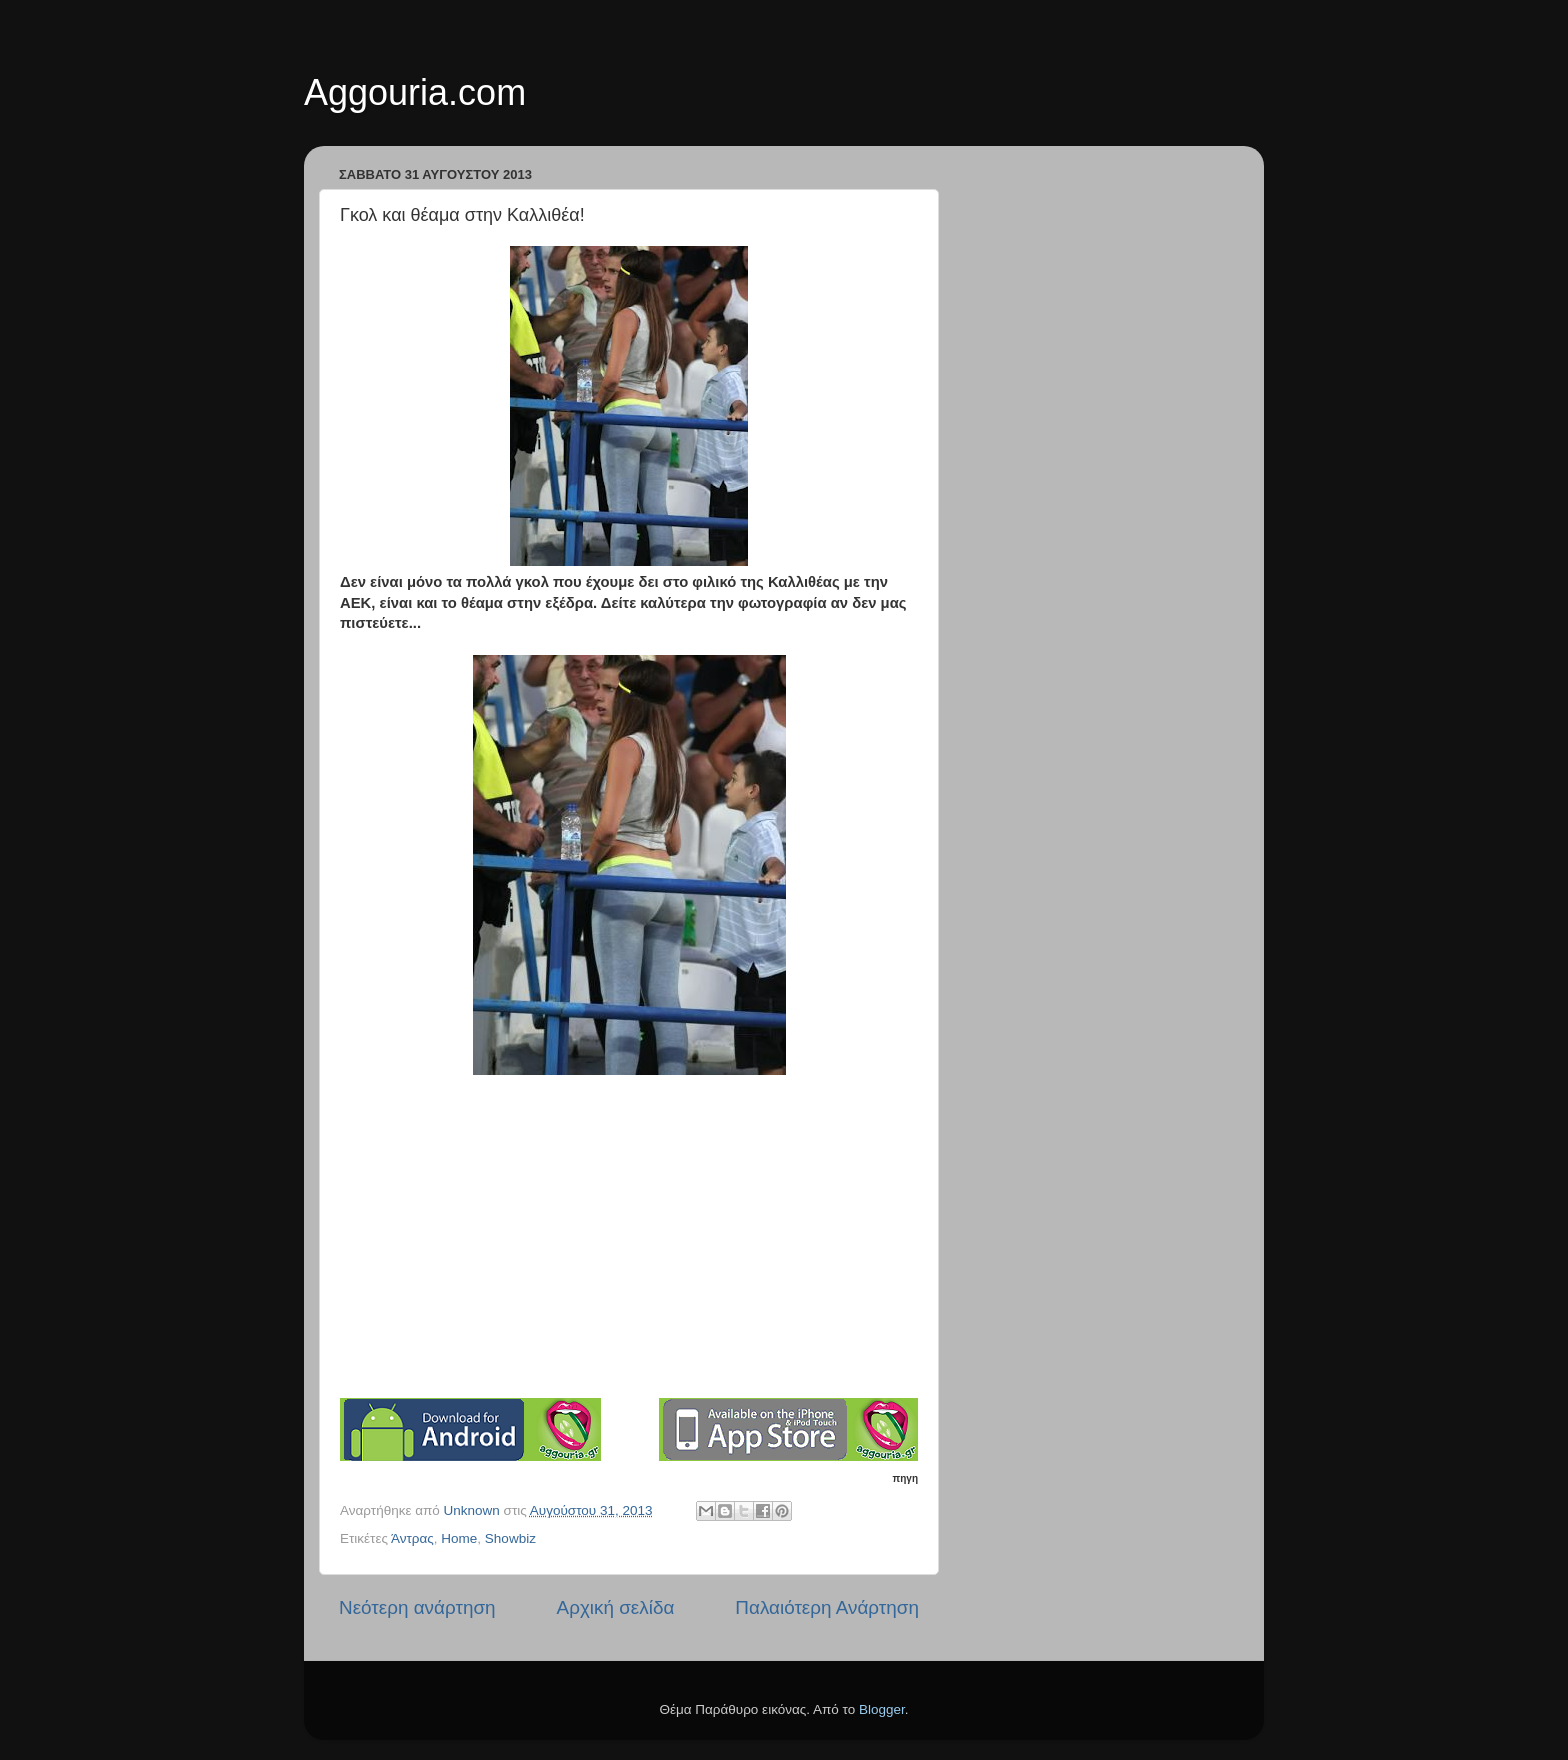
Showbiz (510, 1538)
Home (459, 1538)
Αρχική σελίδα (616, 1607)
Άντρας (412, 1538)
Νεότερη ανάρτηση (417, 1607)
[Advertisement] (629, 1246)
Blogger (882, 1709)
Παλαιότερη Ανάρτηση (827, 1607)
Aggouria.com (415, 92)
